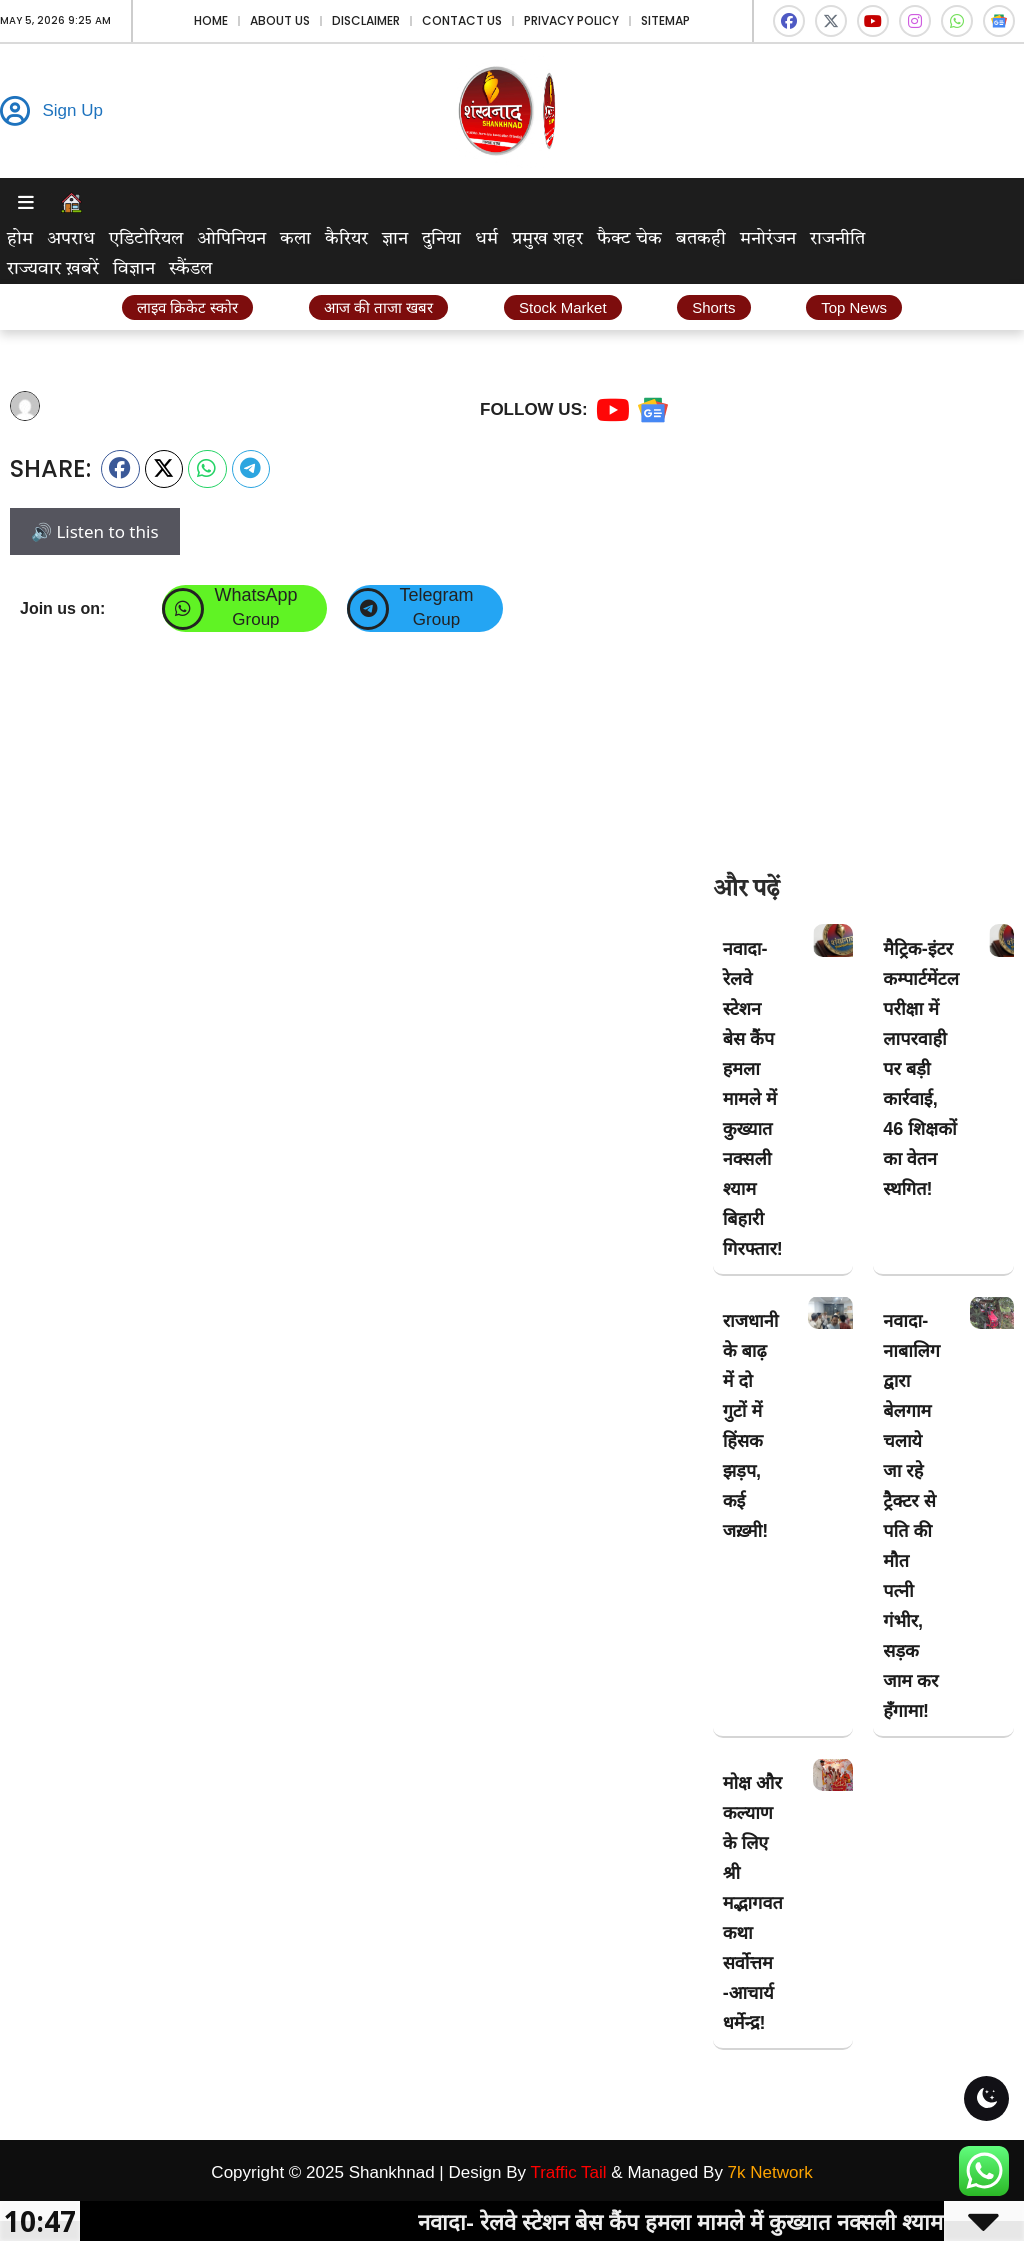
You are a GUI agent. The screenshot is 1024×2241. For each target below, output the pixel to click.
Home (211, 20)
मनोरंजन (768, 239)
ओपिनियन (231, 239)
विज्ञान (134, 269)
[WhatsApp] (183, 609)
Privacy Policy (571, 20)
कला (295, 239)
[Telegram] (368, 609)
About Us (280, 20)
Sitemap (665, 20)
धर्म (486, 239)
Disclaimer (366, 20)
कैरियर (346, 239)
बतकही (701, 239)
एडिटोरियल (146, 239)
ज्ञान (395, 239)
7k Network (770, 2172)
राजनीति (837, 239)
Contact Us (462, 20)
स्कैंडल (190, 269)
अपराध (71, 239)
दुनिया (441, 239)
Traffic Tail (568, 2172)
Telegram (436, 595)
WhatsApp (255, 595)
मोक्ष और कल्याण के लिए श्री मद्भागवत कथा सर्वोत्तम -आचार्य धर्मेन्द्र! (753, 1903)
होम (20, 239)
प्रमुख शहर (547, 239)
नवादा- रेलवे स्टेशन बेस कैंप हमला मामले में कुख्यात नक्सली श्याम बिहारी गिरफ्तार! (753, 1099)
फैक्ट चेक (629, 239)
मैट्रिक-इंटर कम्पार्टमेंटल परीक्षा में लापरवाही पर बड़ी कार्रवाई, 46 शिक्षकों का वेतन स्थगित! (921, 1069)
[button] (120, 469)
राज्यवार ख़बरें (53, 269)
